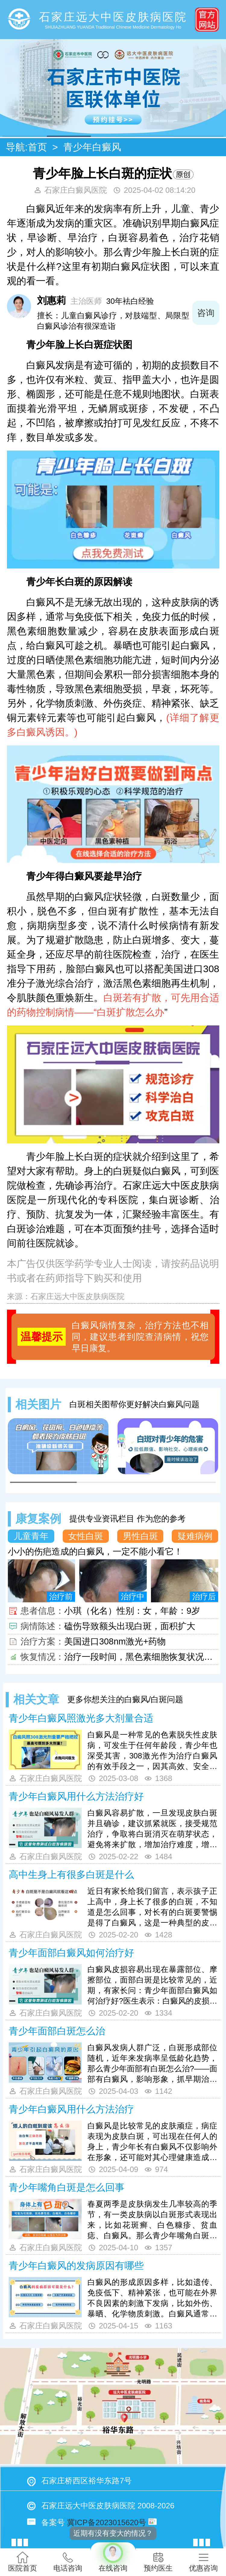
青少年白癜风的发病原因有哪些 (76, 2265)
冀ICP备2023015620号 (106, 2522)
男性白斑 (140, 1536)
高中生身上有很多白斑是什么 (71, 1874)
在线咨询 (113, 2557)
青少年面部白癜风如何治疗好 (71, 1952)
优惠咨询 (203, 2561)
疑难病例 (194, 1536)
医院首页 (22, 2561)
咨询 (206, 313)
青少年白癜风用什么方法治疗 (71, 2109)
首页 (37, 147)
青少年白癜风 (92, 147)
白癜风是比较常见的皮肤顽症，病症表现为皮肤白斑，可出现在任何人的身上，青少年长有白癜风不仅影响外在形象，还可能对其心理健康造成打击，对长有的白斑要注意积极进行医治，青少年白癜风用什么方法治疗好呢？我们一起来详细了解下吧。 (152, 2142)
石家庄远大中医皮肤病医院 (77, 1296)
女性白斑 (85, 1536)
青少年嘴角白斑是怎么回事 (66, 2187)
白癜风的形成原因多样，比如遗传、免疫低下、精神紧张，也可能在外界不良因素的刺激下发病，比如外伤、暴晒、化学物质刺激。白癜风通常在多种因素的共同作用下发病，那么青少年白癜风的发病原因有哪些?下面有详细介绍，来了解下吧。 (152, 2298)
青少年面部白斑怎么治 (57, 2031)
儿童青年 (31, 1536)
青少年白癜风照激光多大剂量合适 (81, 1718)
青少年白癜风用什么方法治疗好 (76, 1796)
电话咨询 (67, 2561)
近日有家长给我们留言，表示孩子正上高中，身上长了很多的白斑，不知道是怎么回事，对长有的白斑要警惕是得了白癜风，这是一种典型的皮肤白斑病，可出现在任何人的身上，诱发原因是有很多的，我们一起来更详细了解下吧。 (152, 1907)
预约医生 (158, 2561)
